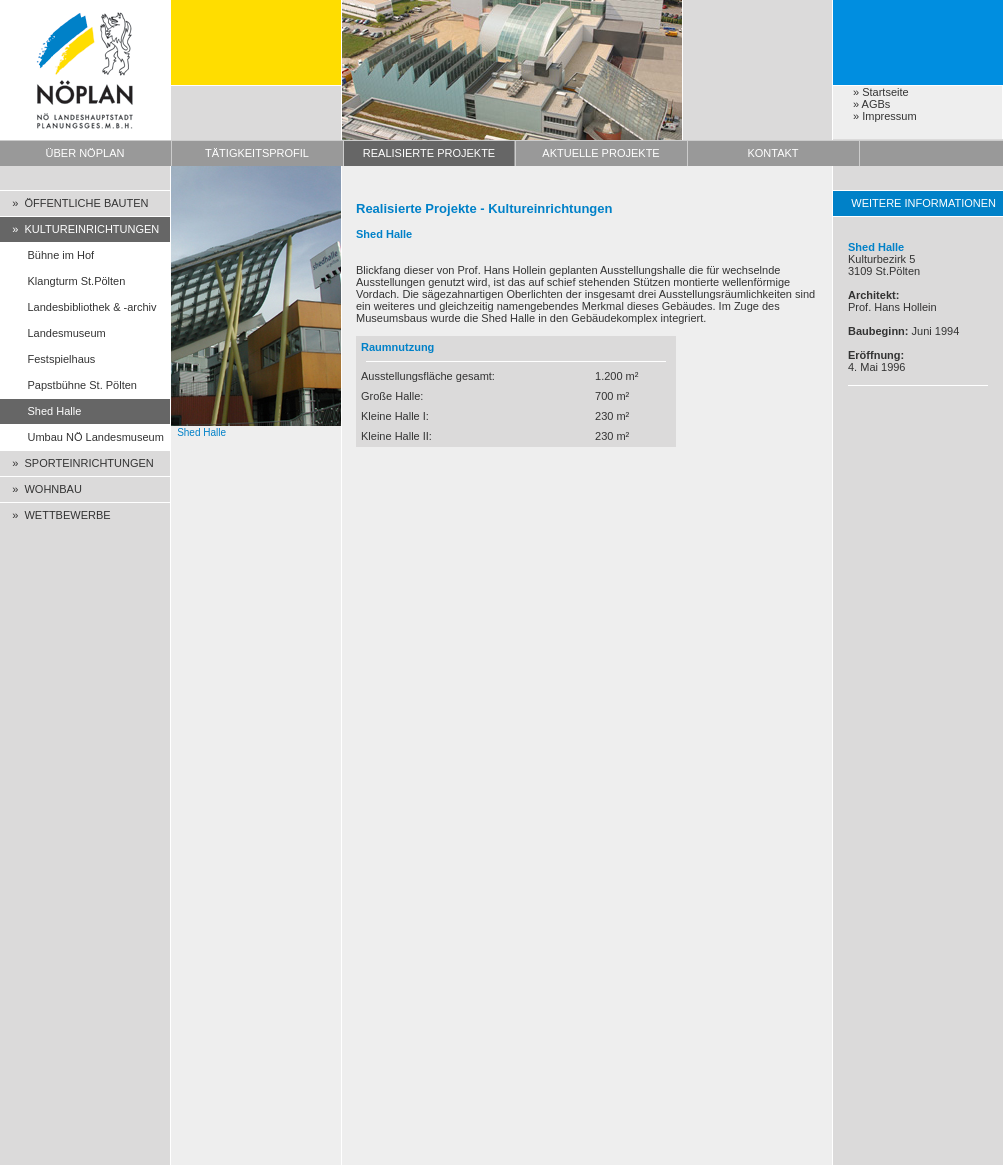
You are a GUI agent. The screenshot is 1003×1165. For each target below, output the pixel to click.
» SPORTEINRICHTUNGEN (77, 463)
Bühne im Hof (47, 255)
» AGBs (871, 104)
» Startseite (881, 92)
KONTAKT (772, 153)
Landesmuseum (53, 333)
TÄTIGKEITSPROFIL (257, 153)
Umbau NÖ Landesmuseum (82, 437)
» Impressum (885, 116)
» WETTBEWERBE (55, 515)
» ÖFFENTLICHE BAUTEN (74, 203)
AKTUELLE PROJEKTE (600, 153)
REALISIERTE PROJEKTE (429, 153)
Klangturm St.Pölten (62, 281)
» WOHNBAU (41, 489)
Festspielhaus (47, 359)
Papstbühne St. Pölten (68, 385)
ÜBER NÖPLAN (85, 153)
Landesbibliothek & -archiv (78, 307)
